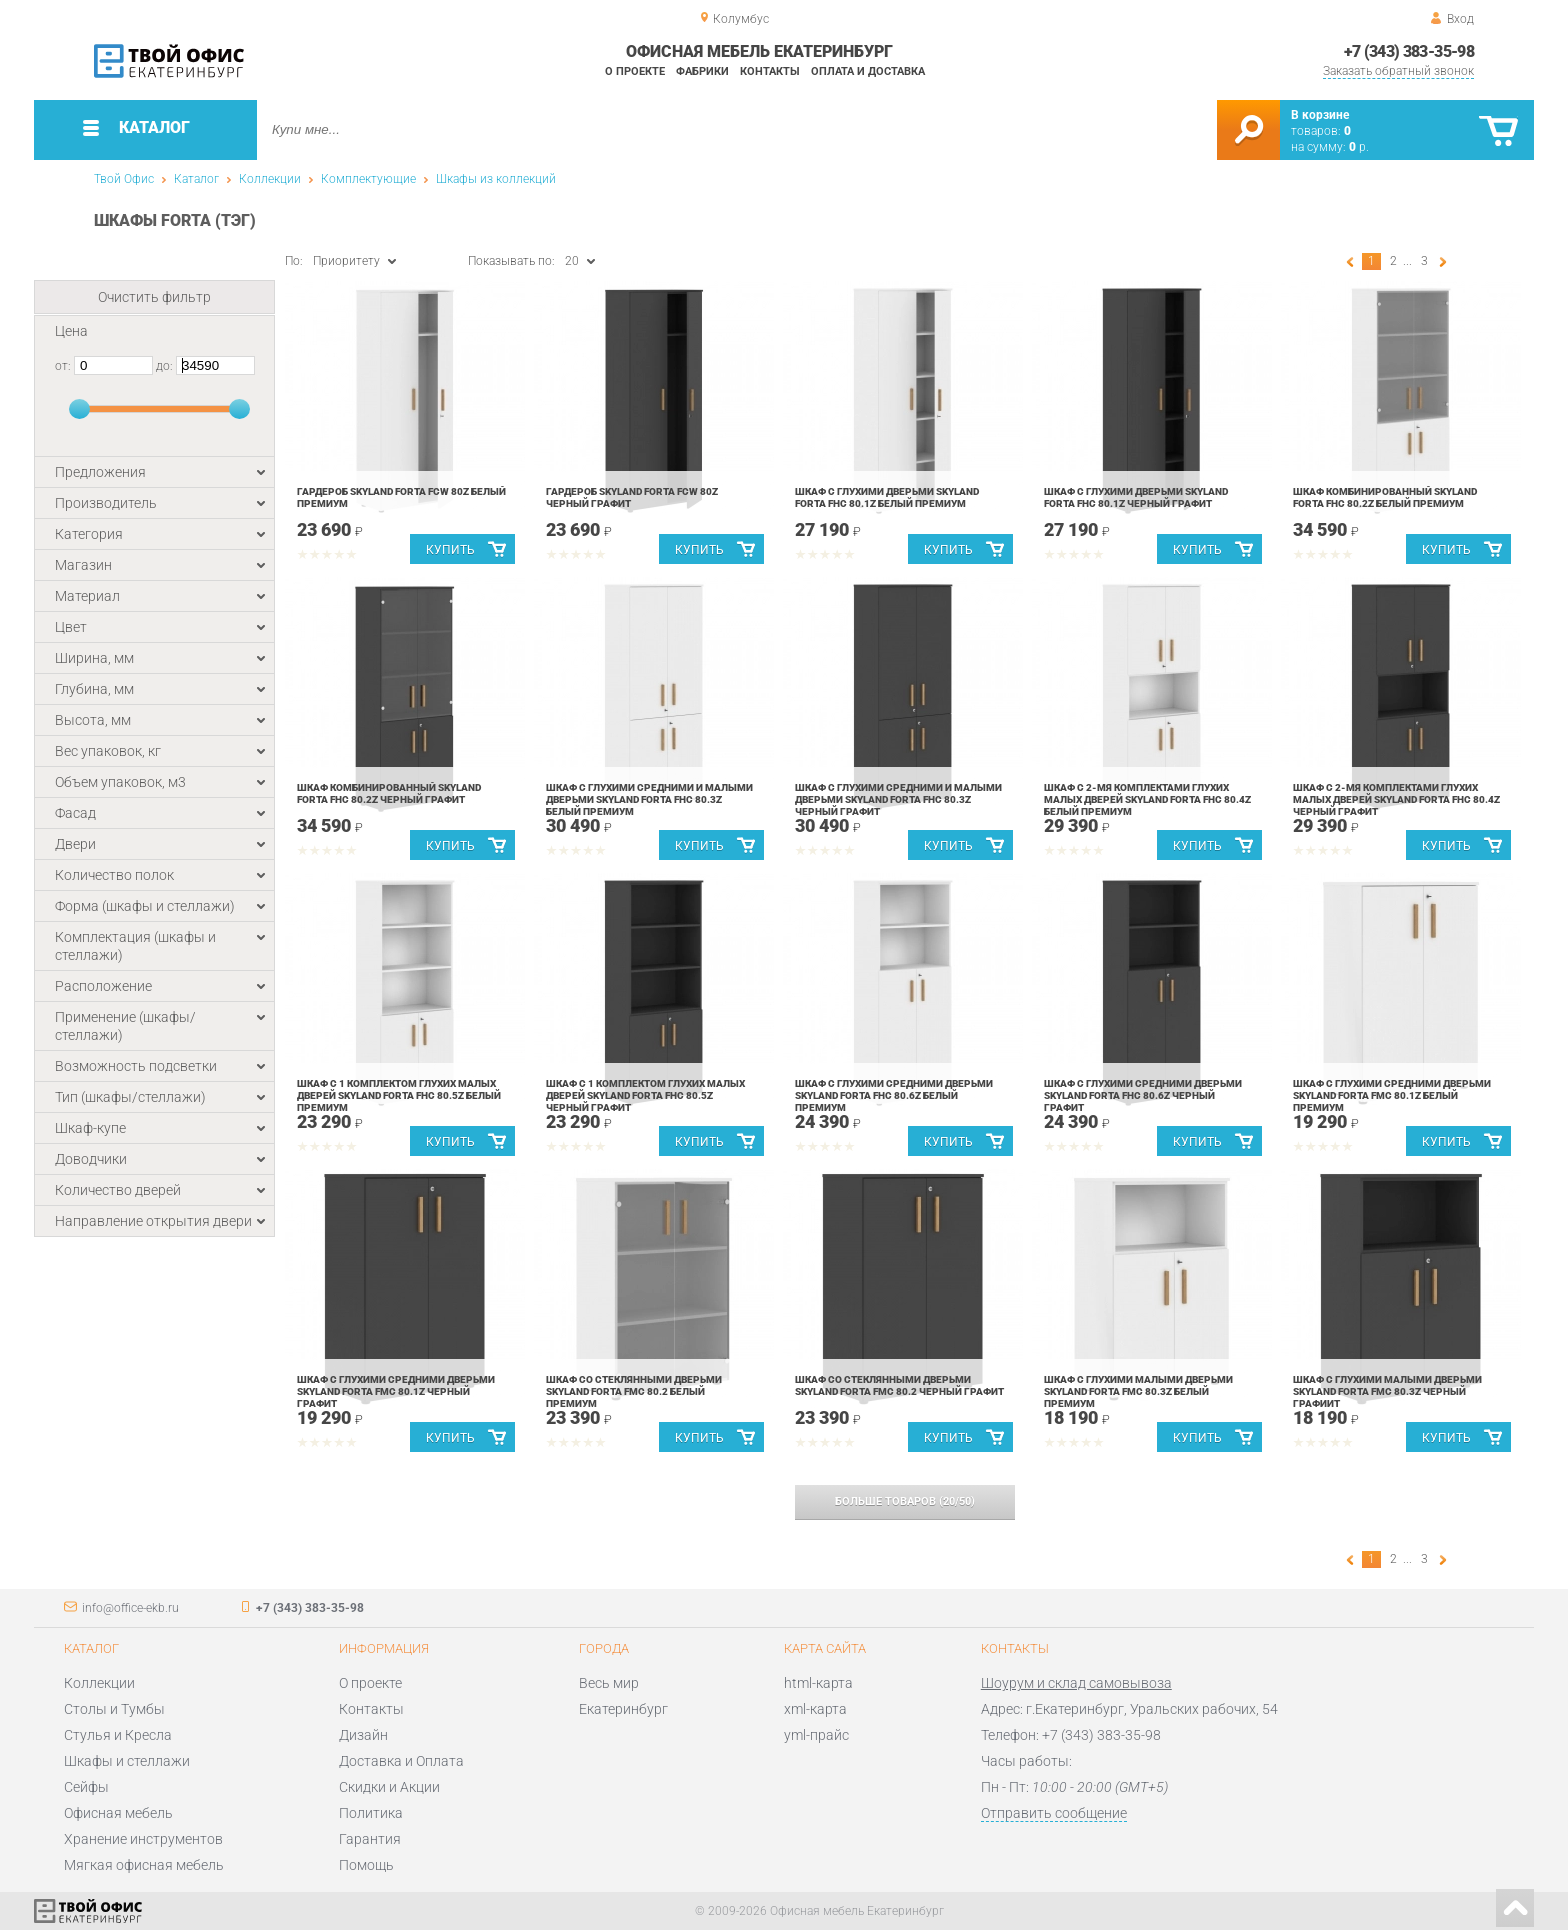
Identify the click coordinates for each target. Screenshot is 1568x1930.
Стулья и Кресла (118, 1735)
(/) (905, 1501)
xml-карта (815, 1709)
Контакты (770, 71)
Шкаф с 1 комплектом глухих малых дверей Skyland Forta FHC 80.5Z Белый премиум (399, 1095)
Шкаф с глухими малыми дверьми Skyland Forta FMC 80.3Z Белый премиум (1138, 1391)
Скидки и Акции (389, 1787)
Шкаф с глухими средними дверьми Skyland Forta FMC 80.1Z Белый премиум (1392, 1095)
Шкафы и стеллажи (127, 1761)
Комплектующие (368, 179)
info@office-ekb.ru (130, 1608)
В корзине (1320, 115)
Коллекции (270, 179)
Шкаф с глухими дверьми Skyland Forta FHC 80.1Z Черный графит (1136, 497)
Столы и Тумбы (114, 1709)
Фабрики (702, 71)
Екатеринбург (623, 1709)
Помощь (366, 1865)
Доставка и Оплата (401, 1761)
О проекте (635, 71)
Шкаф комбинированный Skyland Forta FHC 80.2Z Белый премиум (1385, 497)
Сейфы (86, 1787)
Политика (371, 1813)
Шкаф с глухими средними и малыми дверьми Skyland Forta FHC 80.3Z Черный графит (898, 799)
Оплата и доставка (868, 71)
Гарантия (370, 1839)
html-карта (818, 1683)
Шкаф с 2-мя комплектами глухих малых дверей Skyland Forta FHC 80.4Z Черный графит (1396, 799)
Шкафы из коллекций (496, 179)
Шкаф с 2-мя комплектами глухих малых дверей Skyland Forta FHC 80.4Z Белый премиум (1147, 799)
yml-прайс (816, 1735)
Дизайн (363, 1735)
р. (1359, 147)
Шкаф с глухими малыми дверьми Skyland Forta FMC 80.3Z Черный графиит (1387, 1391)
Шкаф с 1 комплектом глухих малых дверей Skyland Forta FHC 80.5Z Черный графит (645, 1095)
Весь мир (609, 1683)
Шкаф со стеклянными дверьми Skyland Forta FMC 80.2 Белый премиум (634, 1391)
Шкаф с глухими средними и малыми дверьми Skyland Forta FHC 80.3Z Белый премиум (649, 799)
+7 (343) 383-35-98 (1409, 51)
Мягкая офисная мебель (144, 1865)
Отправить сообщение (1054, 1813)
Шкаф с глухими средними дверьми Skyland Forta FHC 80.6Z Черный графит (1143, 1095)
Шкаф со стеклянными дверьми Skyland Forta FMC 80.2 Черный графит (899, 1385)
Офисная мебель (118, 1813)
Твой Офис (124, 179)
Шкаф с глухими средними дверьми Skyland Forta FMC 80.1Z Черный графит (396, 1391)
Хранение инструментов (143, 1839)
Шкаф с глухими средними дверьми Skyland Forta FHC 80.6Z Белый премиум (894, 1095)
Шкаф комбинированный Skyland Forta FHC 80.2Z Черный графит (389, 793)
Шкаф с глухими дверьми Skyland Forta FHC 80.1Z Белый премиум (887, 497)
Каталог (196, 179)
